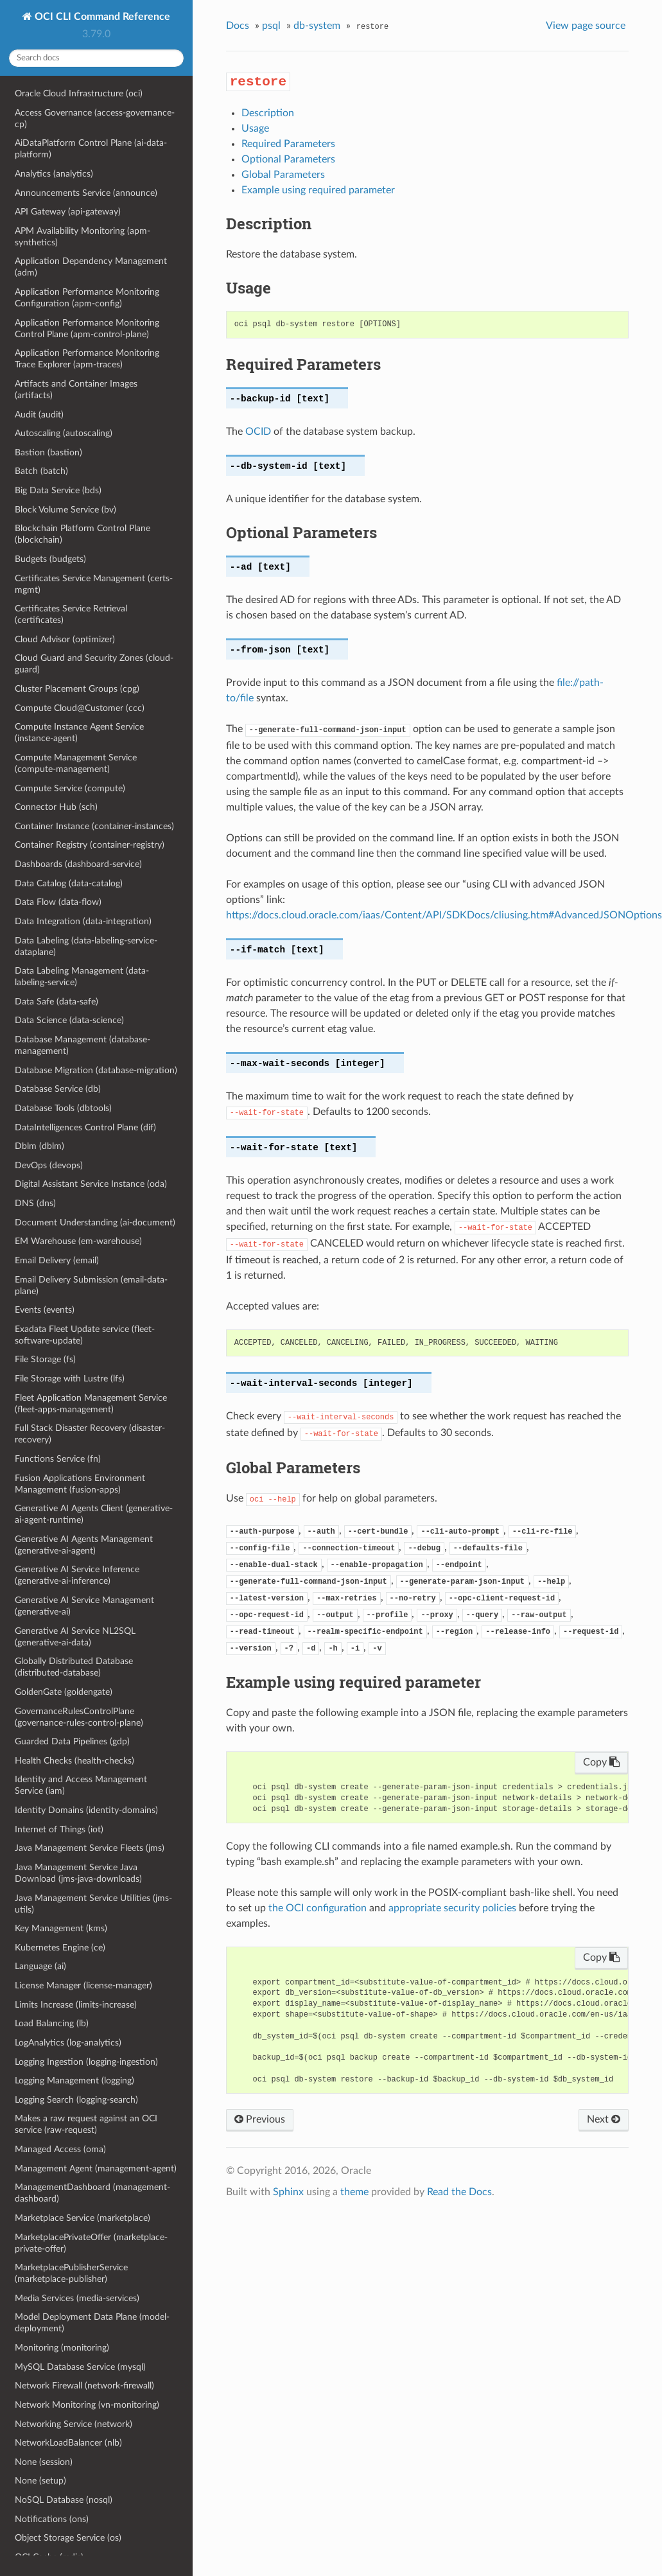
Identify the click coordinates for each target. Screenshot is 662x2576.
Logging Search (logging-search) (76, 2100)
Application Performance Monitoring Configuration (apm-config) (87, 297)
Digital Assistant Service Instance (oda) (91, 1184)
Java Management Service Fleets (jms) (89, 1848)
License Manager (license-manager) (83, 1985)
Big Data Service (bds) (58, 490)
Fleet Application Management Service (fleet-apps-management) (91, 1403)
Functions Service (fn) (58, 1459)
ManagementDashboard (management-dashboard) (92, 2193)
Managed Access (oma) (60, 2149)
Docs (237, 26)
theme (354, 2192)
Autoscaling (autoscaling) (63, 433)
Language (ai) (40, 1966)
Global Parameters (283, 175)
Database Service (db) (58, 1089)
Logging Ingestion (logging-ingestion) (86, 2062)
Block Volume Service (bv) (65, 509)
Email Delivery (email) (57, 1260)
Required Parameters (288, 144)
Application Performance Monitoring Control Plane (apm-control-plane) (87, 328)
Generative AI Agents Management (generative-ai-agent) (84, 1544)
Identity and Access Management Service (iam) (81, 1785)
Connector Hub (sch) (56, 807)
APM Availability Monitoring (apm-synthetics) (82, 236)
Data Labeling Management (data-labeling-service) (82, 976)
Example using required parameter (318, 190)
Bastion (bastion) (48, 452)
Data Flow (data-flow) (58, 902)
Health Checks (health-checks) (74, 1761)
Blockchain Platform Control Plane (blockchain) (82, 534)
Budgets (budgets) (50, 559)
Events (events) (44, 1310)
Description (267, 113)
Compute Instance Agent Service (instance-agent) (79, 732)
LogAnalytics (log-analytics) (68, 2042)
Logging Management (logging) (74, 2080)
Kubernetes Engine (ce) (60, 1947)
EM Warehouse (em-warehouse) (78, 1241)
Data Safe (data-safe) (56, 1001)
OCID (258, 431)
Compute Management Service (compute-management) (76, 763)
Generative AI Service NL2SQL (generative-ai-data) (75, 1636)
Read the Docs (459, 2192)
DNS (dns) (35, 1203)
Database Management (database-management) (82, 1045)
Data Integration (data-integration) (83, 921)
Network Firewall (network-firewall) (84, 2385)
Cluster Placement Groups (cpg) (77, 689)
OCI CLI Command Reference (101, 17)
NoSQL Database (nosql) (63, 2500)
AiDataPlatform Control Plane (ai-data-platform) (91, 148)
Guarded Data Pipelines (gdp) (72, 1741)
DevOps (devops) (49, 1165)
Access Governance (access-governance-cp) (95, 118)
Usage (255, 128)
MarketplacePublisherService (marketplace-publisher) (71, 2273)
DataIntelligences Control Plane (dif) (85, 1127)
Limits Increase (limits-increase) (76, 2005)
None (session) (44, 2462)
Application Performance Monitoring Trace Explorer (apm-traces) (87, 358)
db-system (316, 26)
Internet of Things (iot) (59, 1829)
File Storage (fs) (45, 1359)
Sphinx (288, 2192)
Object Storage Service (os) (68, 2538)
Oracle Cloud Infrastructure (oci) (79, 93)
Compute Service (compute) (70, 788)
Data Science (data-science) (69, 1020)
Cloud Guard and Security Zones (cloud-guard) (94, 663)
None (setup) (40, 2480)
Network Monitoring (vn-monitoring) (87, 2405)
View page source (585, 26)
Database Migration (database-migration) (96, 1070)
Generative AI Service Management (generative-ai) (84, 1606)
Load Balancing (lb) (52, 2023)
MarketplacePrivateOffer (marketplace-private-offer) (91, 2243)
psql (271, 26)
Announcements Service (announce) (86, 193)
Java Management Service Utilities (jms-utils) (93, 1903)
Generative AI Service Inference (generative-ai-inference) (77, 1575)
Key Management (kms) (61, 1928)
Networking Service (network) (73, 2424)
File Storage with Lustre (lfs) (70, 1378)
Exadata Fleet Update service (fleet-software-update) (85, 1334)
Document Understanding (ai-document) (95, 1222)
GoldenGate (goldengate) (63, 1692)
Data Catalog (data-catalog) (69, 883)
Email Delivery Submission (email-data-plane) (91, 1285)
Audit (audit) (39, 414)
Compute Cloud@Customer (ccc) (79, 708)
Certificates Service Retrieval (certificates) (71, 614)
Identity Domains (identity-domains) (86, 1810)
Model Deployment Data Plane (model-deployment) (92, 2322)
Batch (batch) (41, 471)
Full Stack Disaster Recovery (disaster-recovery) (90, 1433)
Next (603, 2119)
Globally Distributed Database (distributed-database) (74, 1667)
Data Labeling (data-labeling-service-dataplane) (86, 946)
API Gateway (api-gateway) (68, 211)
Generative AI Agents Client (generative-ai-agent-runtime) (94, 1514)
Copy (601, 1762)
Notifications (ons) (52, 2519)
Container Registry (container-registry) (89, 845)
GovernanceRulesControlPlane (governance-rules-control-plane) (79, 1717)
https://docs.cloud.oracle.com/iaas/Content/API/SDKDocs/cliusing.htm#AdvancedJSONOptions (444, 915)
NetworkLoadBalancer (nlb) (68, 2443)
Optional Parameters (288, 159)
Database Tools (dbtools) (63, 1108)
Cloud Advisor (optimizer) (65, 639)
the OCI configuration (317, 1908)
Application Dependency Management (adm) (91, 266)
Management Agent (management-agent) (96, 2168)
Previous (259, 2119)
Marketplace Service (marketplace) (82, 2218)
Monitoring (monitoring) (62, 2348)
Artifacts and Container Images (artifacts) (76, 389)
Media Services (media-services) (77, 2298)
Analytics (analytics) (54, 174)
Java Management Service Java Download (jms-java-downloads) (78, 1873)
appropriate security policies (452, 1908)
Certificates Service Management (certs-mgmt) (94, 584)
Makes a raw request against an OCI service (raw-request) (86, 2124)
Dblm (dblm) (39, 1146)
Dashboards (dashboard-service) (78, 864)
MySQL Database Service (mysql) (80, 2367)
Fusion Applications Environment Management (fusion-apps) (80, 1483)
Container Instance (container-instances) (94, 826)
